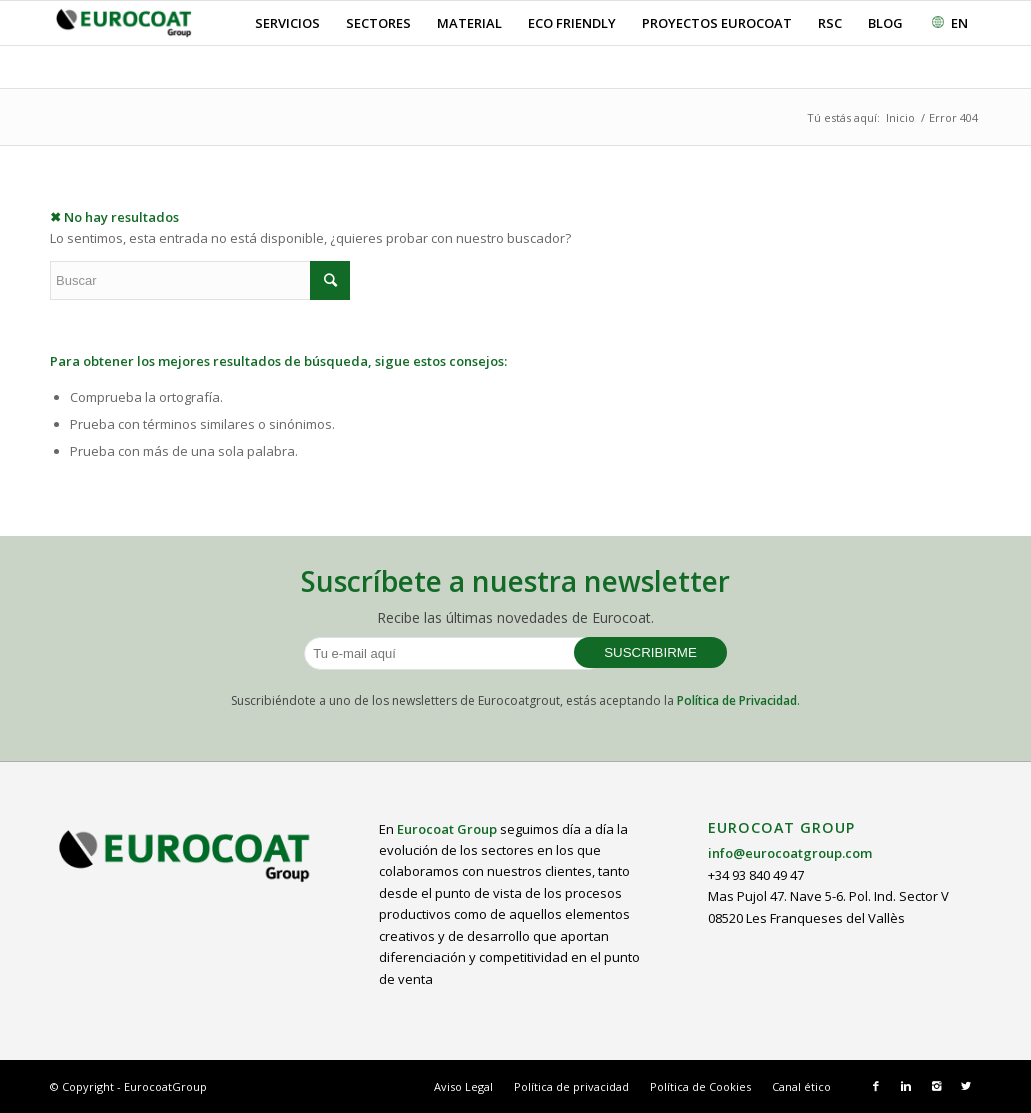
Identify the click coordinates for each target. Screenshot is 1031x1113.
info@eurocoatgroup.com (790, 853)
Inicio (900, 117)
